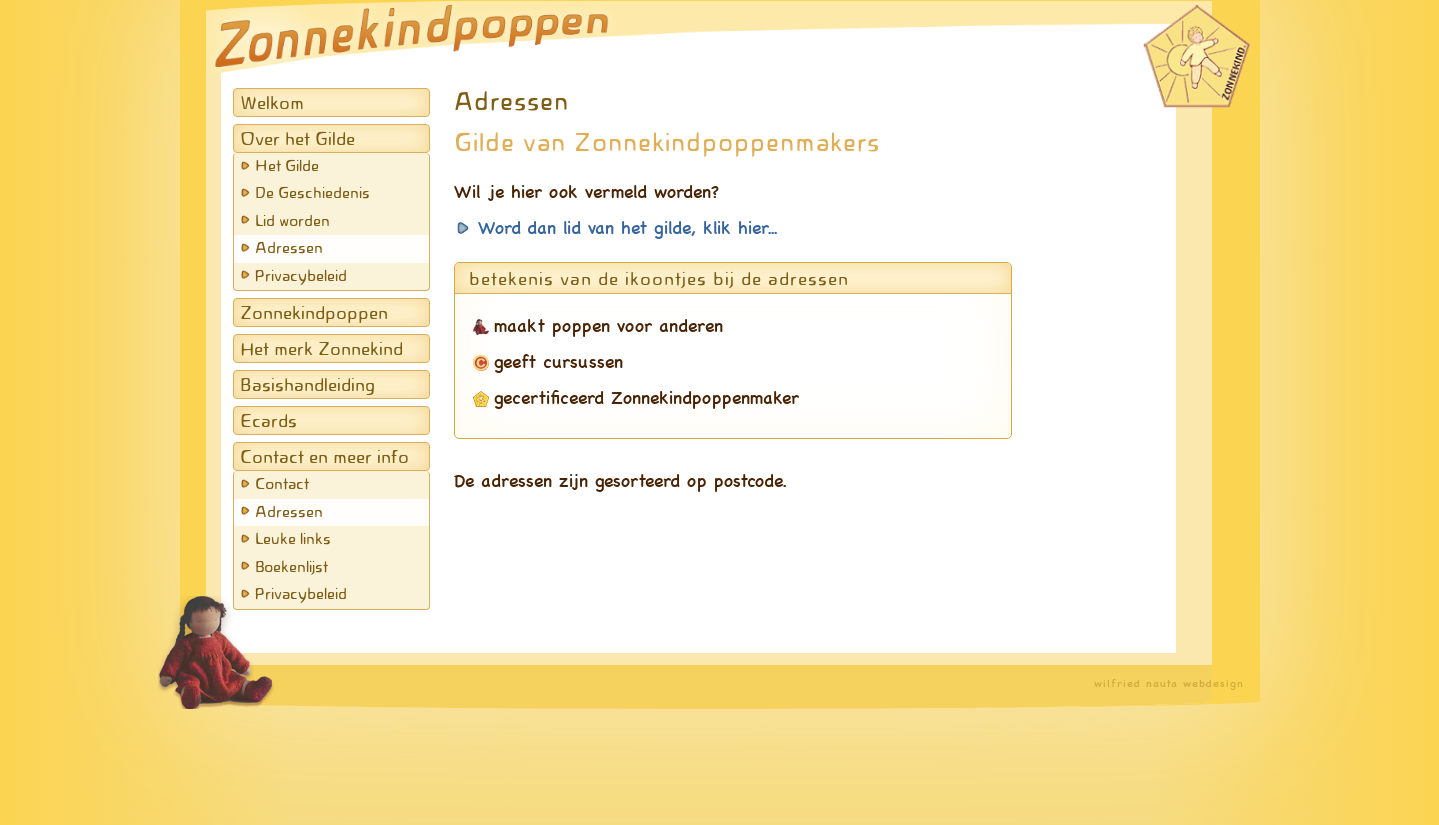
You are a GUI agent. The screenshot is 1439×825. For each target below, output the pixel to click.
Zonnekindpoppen (314, 313)
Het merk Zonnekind (321, 349)
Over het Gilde (297, 139)
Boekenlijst (291, 567)
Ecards (268, 421)
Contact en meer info (324, 457)
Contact (282, 484)
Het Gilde (287, 166)
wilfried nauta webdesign (1169, 683)
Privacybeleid (301, 276)
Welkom (272, 103)
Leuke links (293, 539)
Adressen (289, 248)
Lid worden (292, 221)
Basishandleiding (307, 385)
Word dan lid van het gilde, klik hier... (628, 227)
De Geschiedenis (312, 193)
